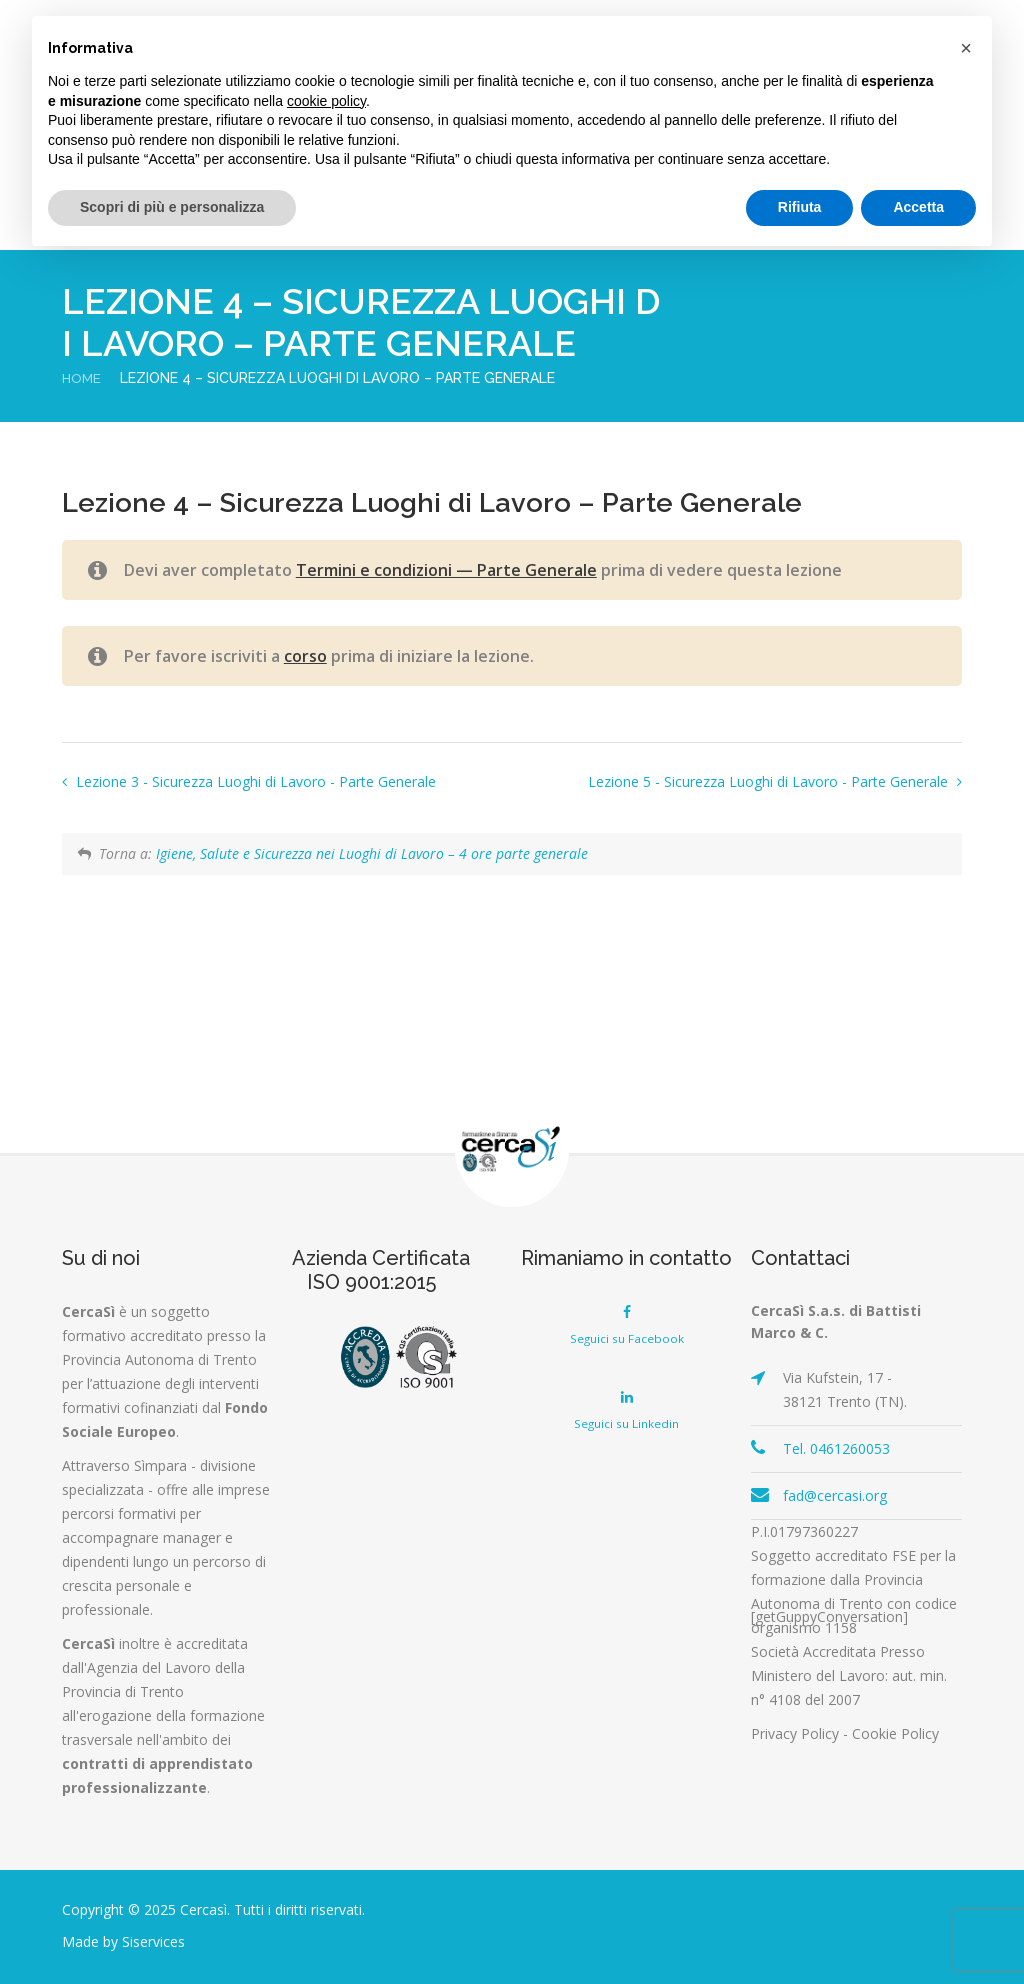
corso (305, 656)
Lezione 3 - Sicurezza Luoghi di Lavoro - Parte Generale (254, 781)
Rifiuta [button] (800, 207)
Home (82, 378)
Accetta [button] (918, 207)
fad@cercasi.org (835, 1495)
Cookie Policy (895, 1733)
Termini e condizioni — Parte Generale (446, 570)
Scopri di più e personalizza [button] (172, 207)
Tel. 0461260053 (836, 1448)
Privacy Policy (795, 1733)
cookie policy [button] (326, 101)
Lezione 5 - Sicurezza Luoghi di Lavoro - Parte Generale (770, 781)
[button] (966, 48)
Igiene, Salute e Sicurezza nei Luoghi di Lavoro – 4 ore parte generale (372, 853)
